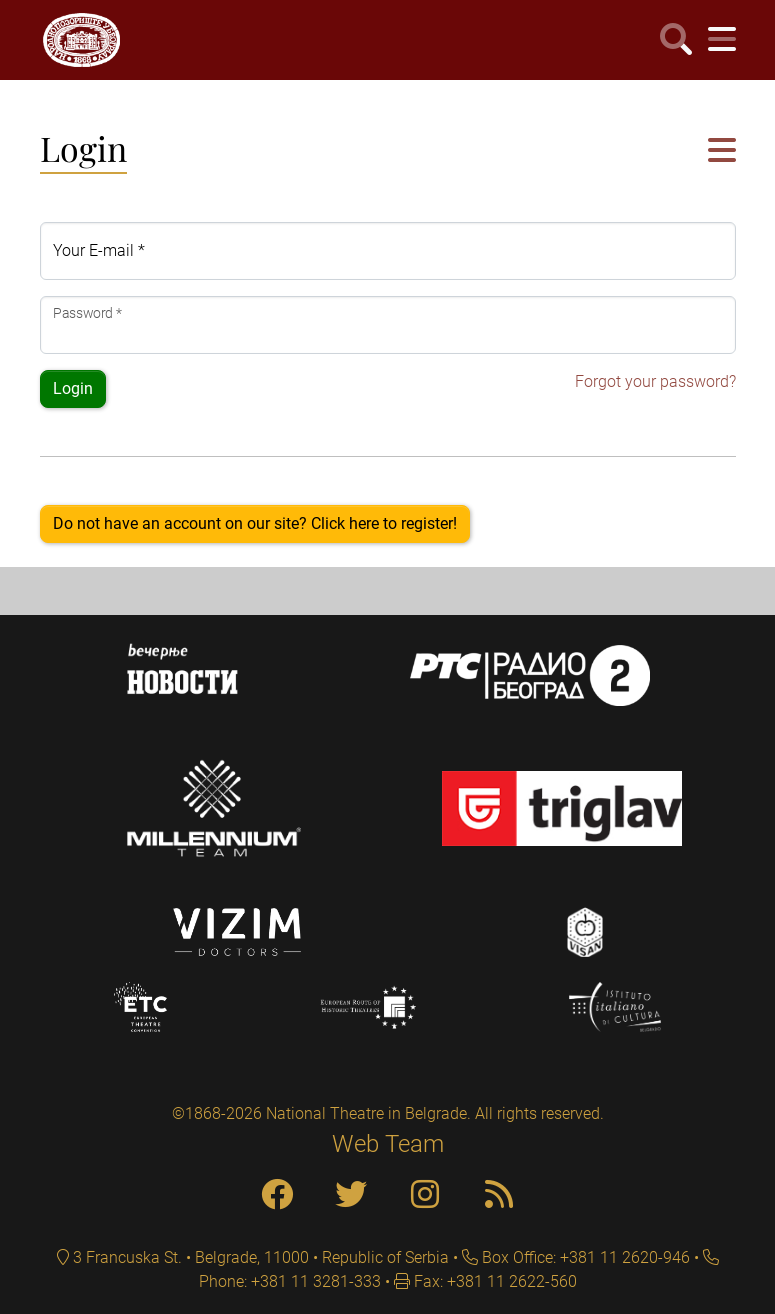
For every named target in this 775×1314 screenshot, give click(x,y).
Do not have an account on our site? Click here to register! (255, 523)
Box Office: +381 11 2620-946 (584, 1257)
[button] (722, 151)
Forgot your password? (655, 381)
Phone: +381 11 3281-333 (290, 1281)
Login (73, 388)
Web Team (388, 1144)
